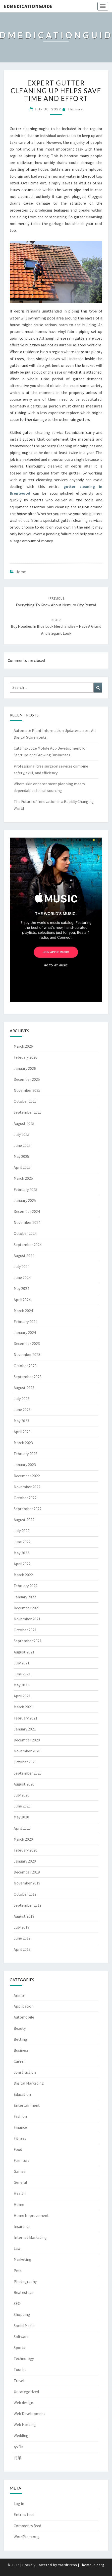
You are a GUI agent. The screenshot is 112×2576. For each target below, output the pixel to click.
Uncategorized (26, 2391)
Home (20, 571)
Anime (19, 1995)
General (20, 2182)
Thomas (75, 109)
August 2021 (24, 1651)
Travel (19, 2380)
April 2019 (22, 1949)
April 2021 (22, 1695)
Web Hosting (25, 2424)
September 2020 (28, 1773)
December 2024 (27, 1211)
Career (19, 2061)
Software (21, 2336)
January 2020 (25, 1861)
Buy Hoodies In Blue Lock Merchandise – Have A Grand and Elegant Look (56, 626)
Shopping (22, 2314)
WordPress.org (26, 2536)
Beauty (20, 2028)
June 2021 (22, 1673)
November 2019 (27, 1882)
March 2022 (23, 1574)
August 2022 (24, 1519)
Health (20, 2193)
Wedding (21, 2435)
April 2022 (22, 1563)
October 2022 (25, 1497)
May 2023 (21, 1420)
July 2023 (21, 1398)
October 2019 (25, 1894)
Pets (18, 2270)
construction (25, 2072)
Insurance (22, 2226)
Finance (20, 2127)
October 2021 (25, 1629)
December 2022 (27, 1475)
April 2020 (22, 1828)
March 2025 (23, 1178)
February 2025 (25, 1189)
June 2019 (22, 1938)
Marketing (22, 2259)
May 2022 (21, 1552)
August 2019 (24, 1916)
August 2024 (24, 1255)
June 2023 (22, 1409)
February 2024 (25, 1321)
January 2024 (25, 1332)
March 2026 (23, 1046)
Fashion (20, 2116)
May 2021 (21, 1684)
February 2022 (25, 1585)
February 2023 (25, 1453)
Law (17, 2248)
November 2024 (27, 1222)
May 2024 (21, 1288)
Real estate (23, 2292)
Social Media (24, 2325)
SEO (17, 2303)
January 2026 (25, 1068)
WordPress (67, 2565)
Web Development (29, 2413)
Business (21, 2050)
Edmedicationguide (28, 6)
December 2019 (27, 1872)
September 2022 (28, 1508)
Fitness (20, 2138)
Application (24, 2006)
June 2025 (22, 1145)
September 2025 (28, 1112)
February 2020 (25, 1850)
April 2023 (22, 1431)
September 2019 (28, 1905)
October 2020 (25, 1761)
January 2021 (25, 1728)
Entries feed (24, 2514)
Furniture (22, 2160)
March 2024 (23, 1310)
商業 (18, 2457)
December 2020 (27, 1739)
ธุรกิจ (18, 2446)
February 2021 (25, 1718)
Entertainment (27, 2105)
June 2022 (22, 1541)
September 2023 (28, 1376)
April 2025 (22, 1167)
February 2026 (25, 1057)
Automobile (24, 2017)
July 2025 (21, 1134)
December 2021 (27, 1607)
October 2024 (25, 1233)
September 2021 (28, 1640)
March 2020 (23, 1839)
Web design (23, 2402)
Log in (19, 2503)
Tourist (20, 2369)
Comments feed (27, 2525)
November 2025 (27, 1090)
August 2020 (24, 1784)
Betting (20, 2039)
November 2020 (27, 1750)
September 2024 (28, 1244)
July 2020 (21, 1795)
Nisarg (99, 2565)
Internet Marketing (30, 2237)
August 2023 (24, 1387)
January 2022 (25, 1596)
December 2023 (27, 1343)
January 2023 (25, 1464)
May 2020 (21, 1816)
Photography (25, 2281)
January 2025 (25, 1200)
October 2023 (25, 1365)
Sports (19, 2347)
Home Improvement (31, 2215)
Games (19, 2171)
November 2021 (27, 1618)
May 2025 (21, 1156)
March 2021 (23, 1706)
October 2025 (25, 1101)
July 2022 (21, 1530)
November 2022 (27, 1486)
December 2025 (27, 1079)
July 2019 (21, 1927)
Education (22, 2094)
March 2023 (23, 1442)
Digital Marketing (29, 2083)
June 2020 (22, 1805)
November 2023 (27, 1354)
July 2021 (21, 1662)
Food (18, 2149)
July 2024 (21, 1266)
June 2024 (22, 1277)
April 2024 (22, 1299)
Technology (24, 2358)
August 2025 (24, 1123)
